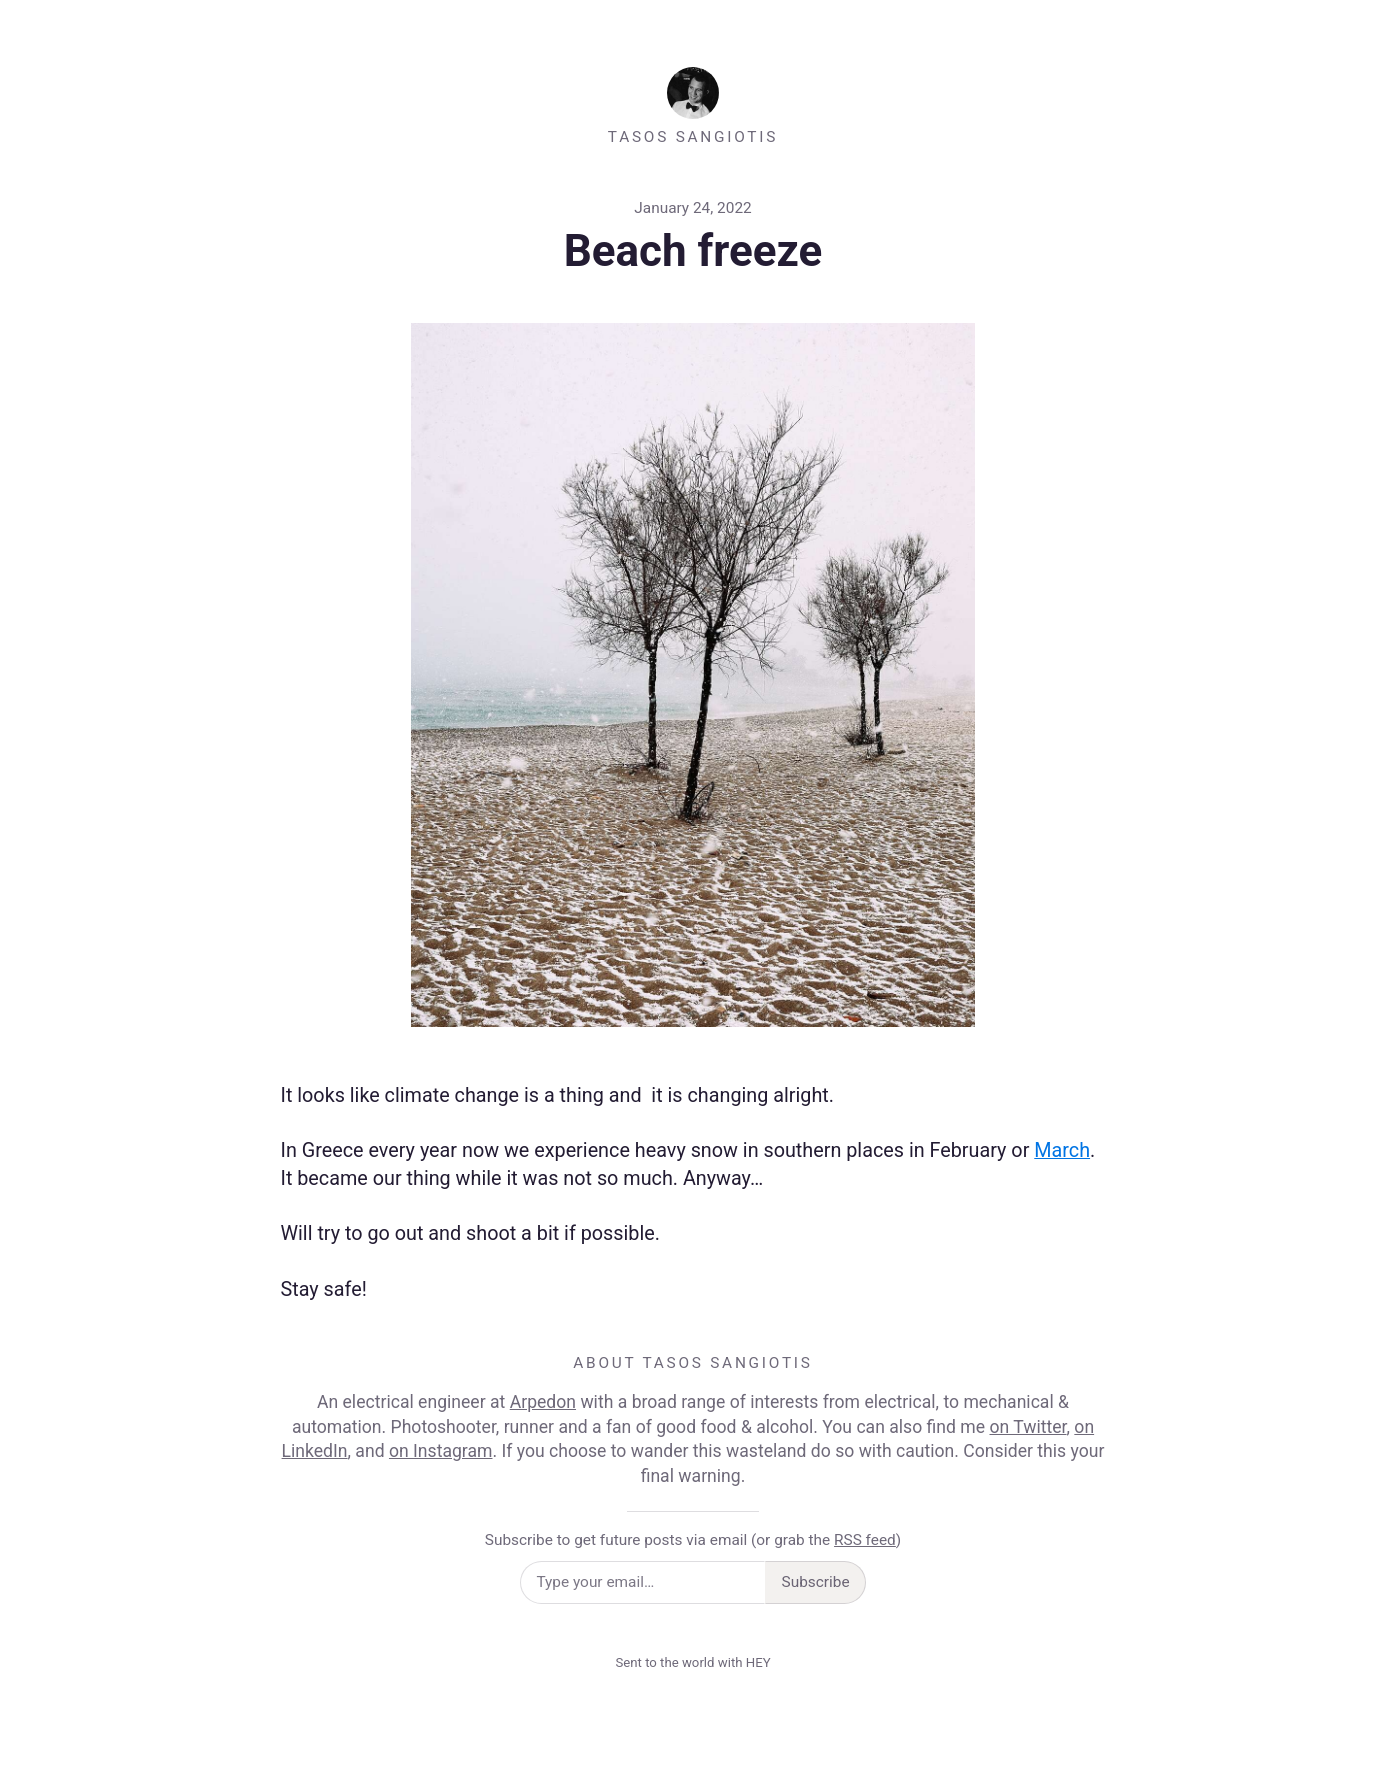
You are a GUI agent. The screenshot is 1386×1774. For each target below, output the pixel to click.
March (1062, 1150)
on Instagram (441, 1451)
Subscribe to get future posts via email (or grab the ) (693, 1540)
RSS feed (865, 1540)
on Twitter (1027, 1427)
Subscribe (816, 1582)
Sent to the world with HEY (692, 1662)
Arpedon (543, 1402)
